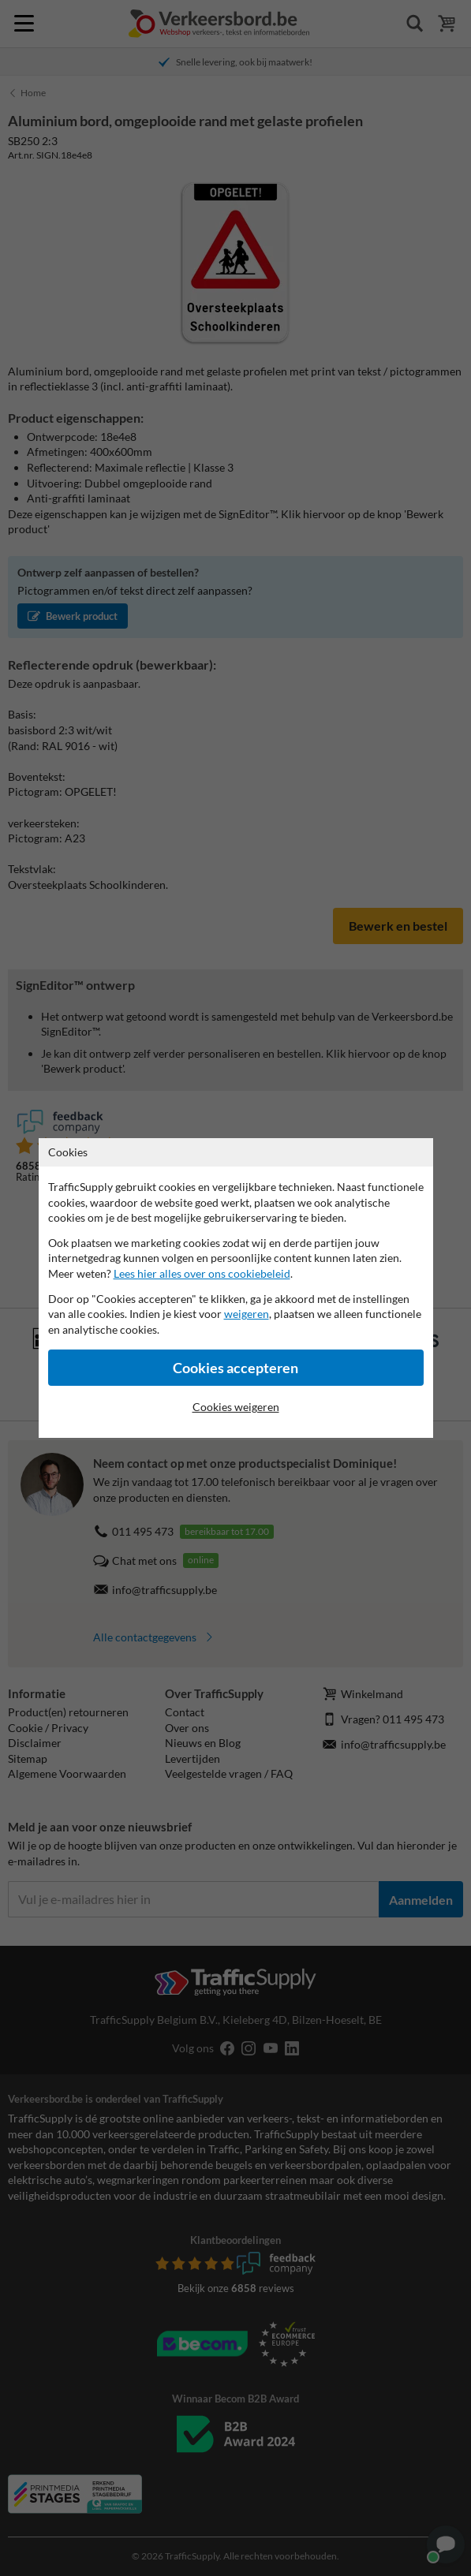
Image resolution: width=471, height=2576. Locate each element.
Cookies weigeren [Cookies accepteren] (236, 1406)
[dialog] (235, 1288)
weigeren (246, 1313)
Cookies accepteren (235, 1368)
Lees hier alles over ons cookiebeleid (202, 1273)
